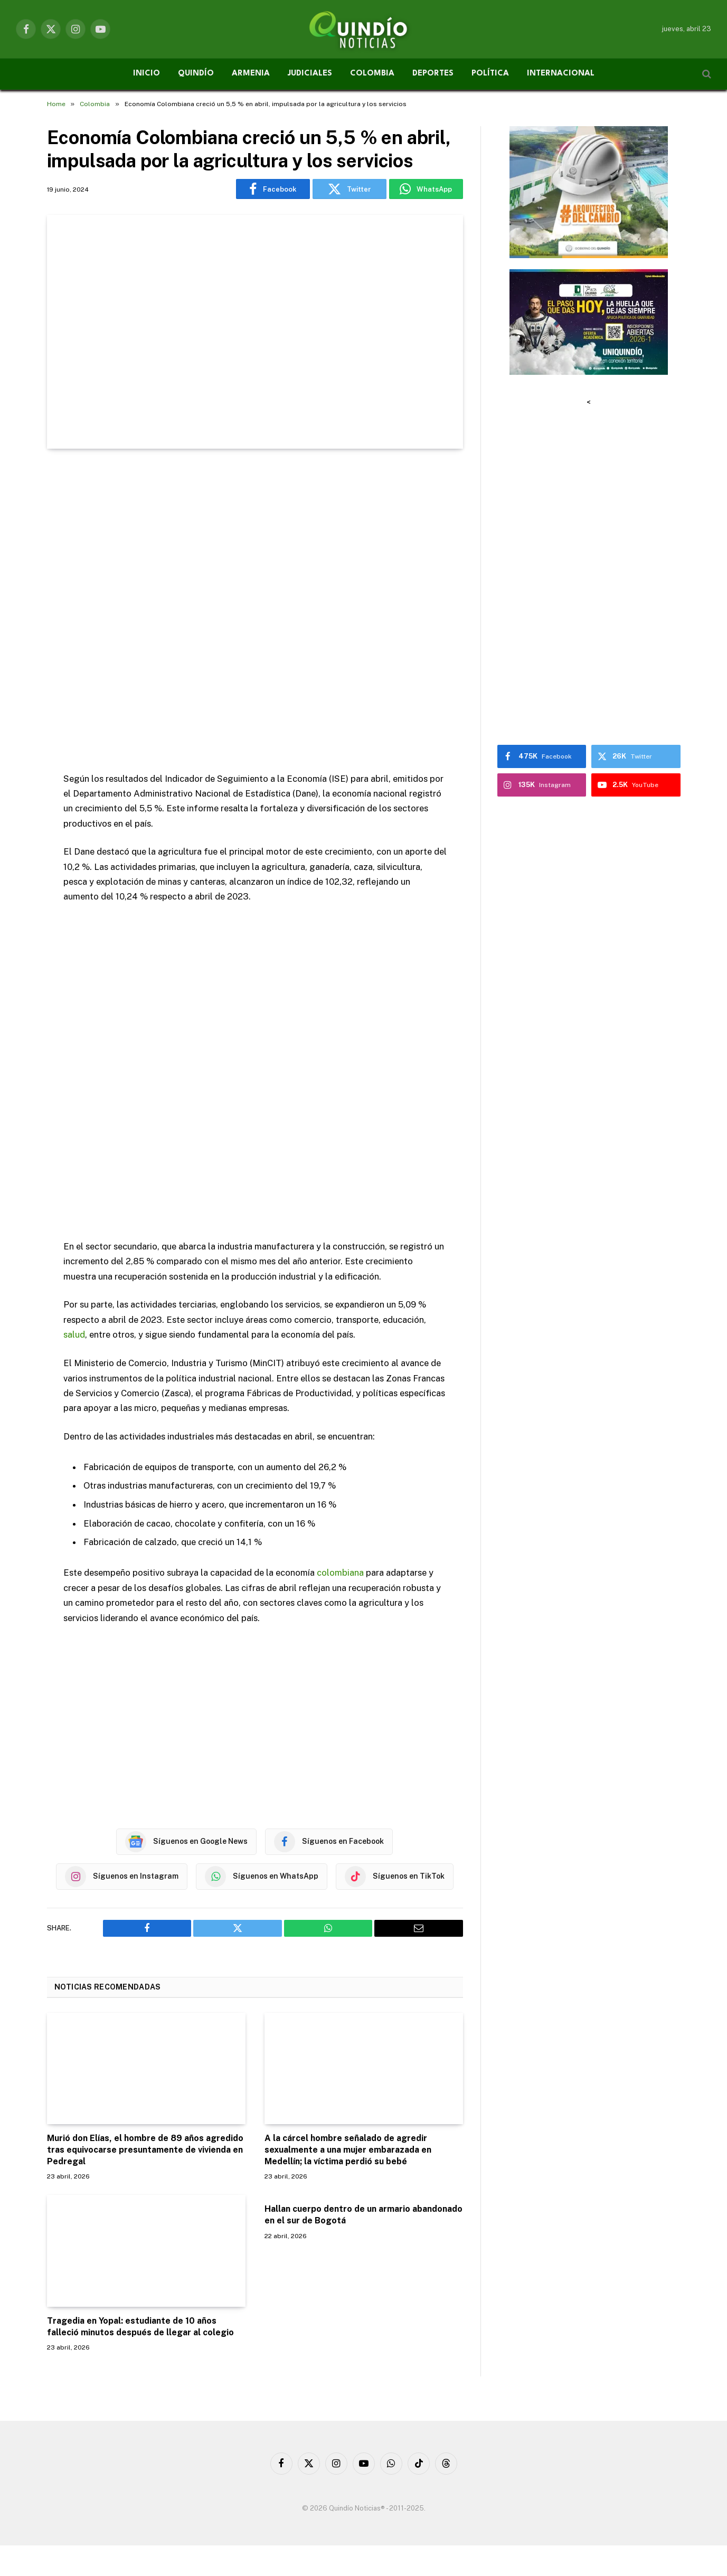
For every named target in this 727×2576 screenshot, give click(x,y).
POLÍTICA (490, 74)
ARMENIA (251, 74)
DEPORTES (433, 74)
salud (74, 1334)
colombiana (340, 1572)
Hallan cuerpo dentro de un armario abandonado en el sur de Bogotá (363, 2214)
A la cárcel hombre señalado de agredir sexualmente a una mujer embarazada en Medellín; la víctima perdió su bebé (348, 2149)
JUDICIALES (310, 74)
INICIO (146, 74)
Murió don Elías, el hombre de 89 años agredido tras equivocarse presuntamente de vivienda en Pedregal (145, 2149)
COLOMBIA (372, 74)
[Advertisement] (255, 611)
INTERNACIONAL (560, 74)
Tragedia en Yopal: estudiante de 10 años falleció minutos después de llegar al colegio (140, 2325)
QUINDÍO (196, 74)
